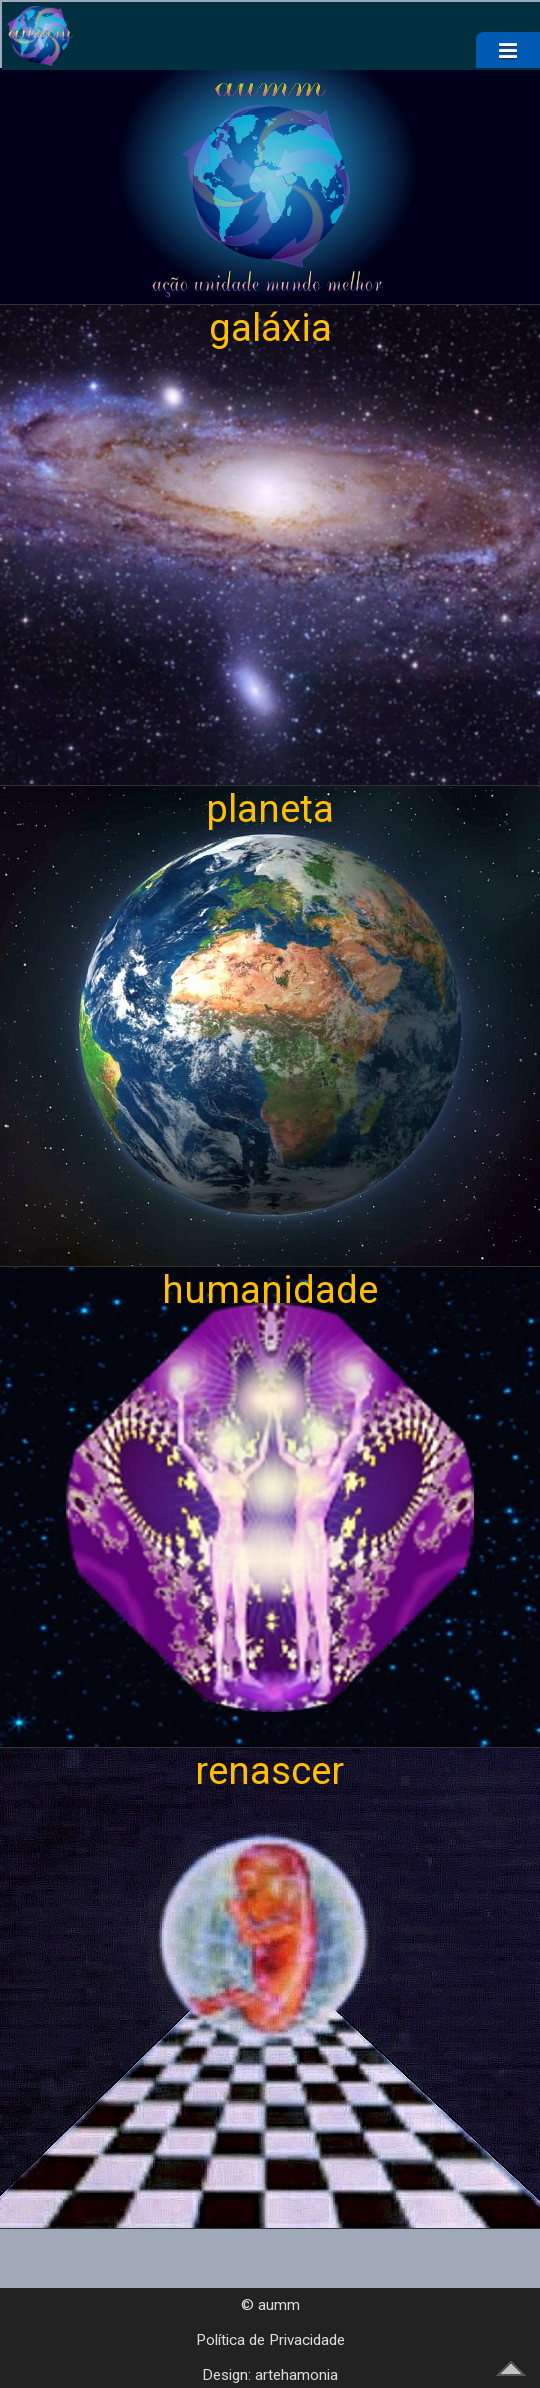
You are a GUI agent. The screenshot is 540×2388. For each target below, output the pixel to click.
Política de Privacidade (270, 2340)
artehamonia (296, 2375)
